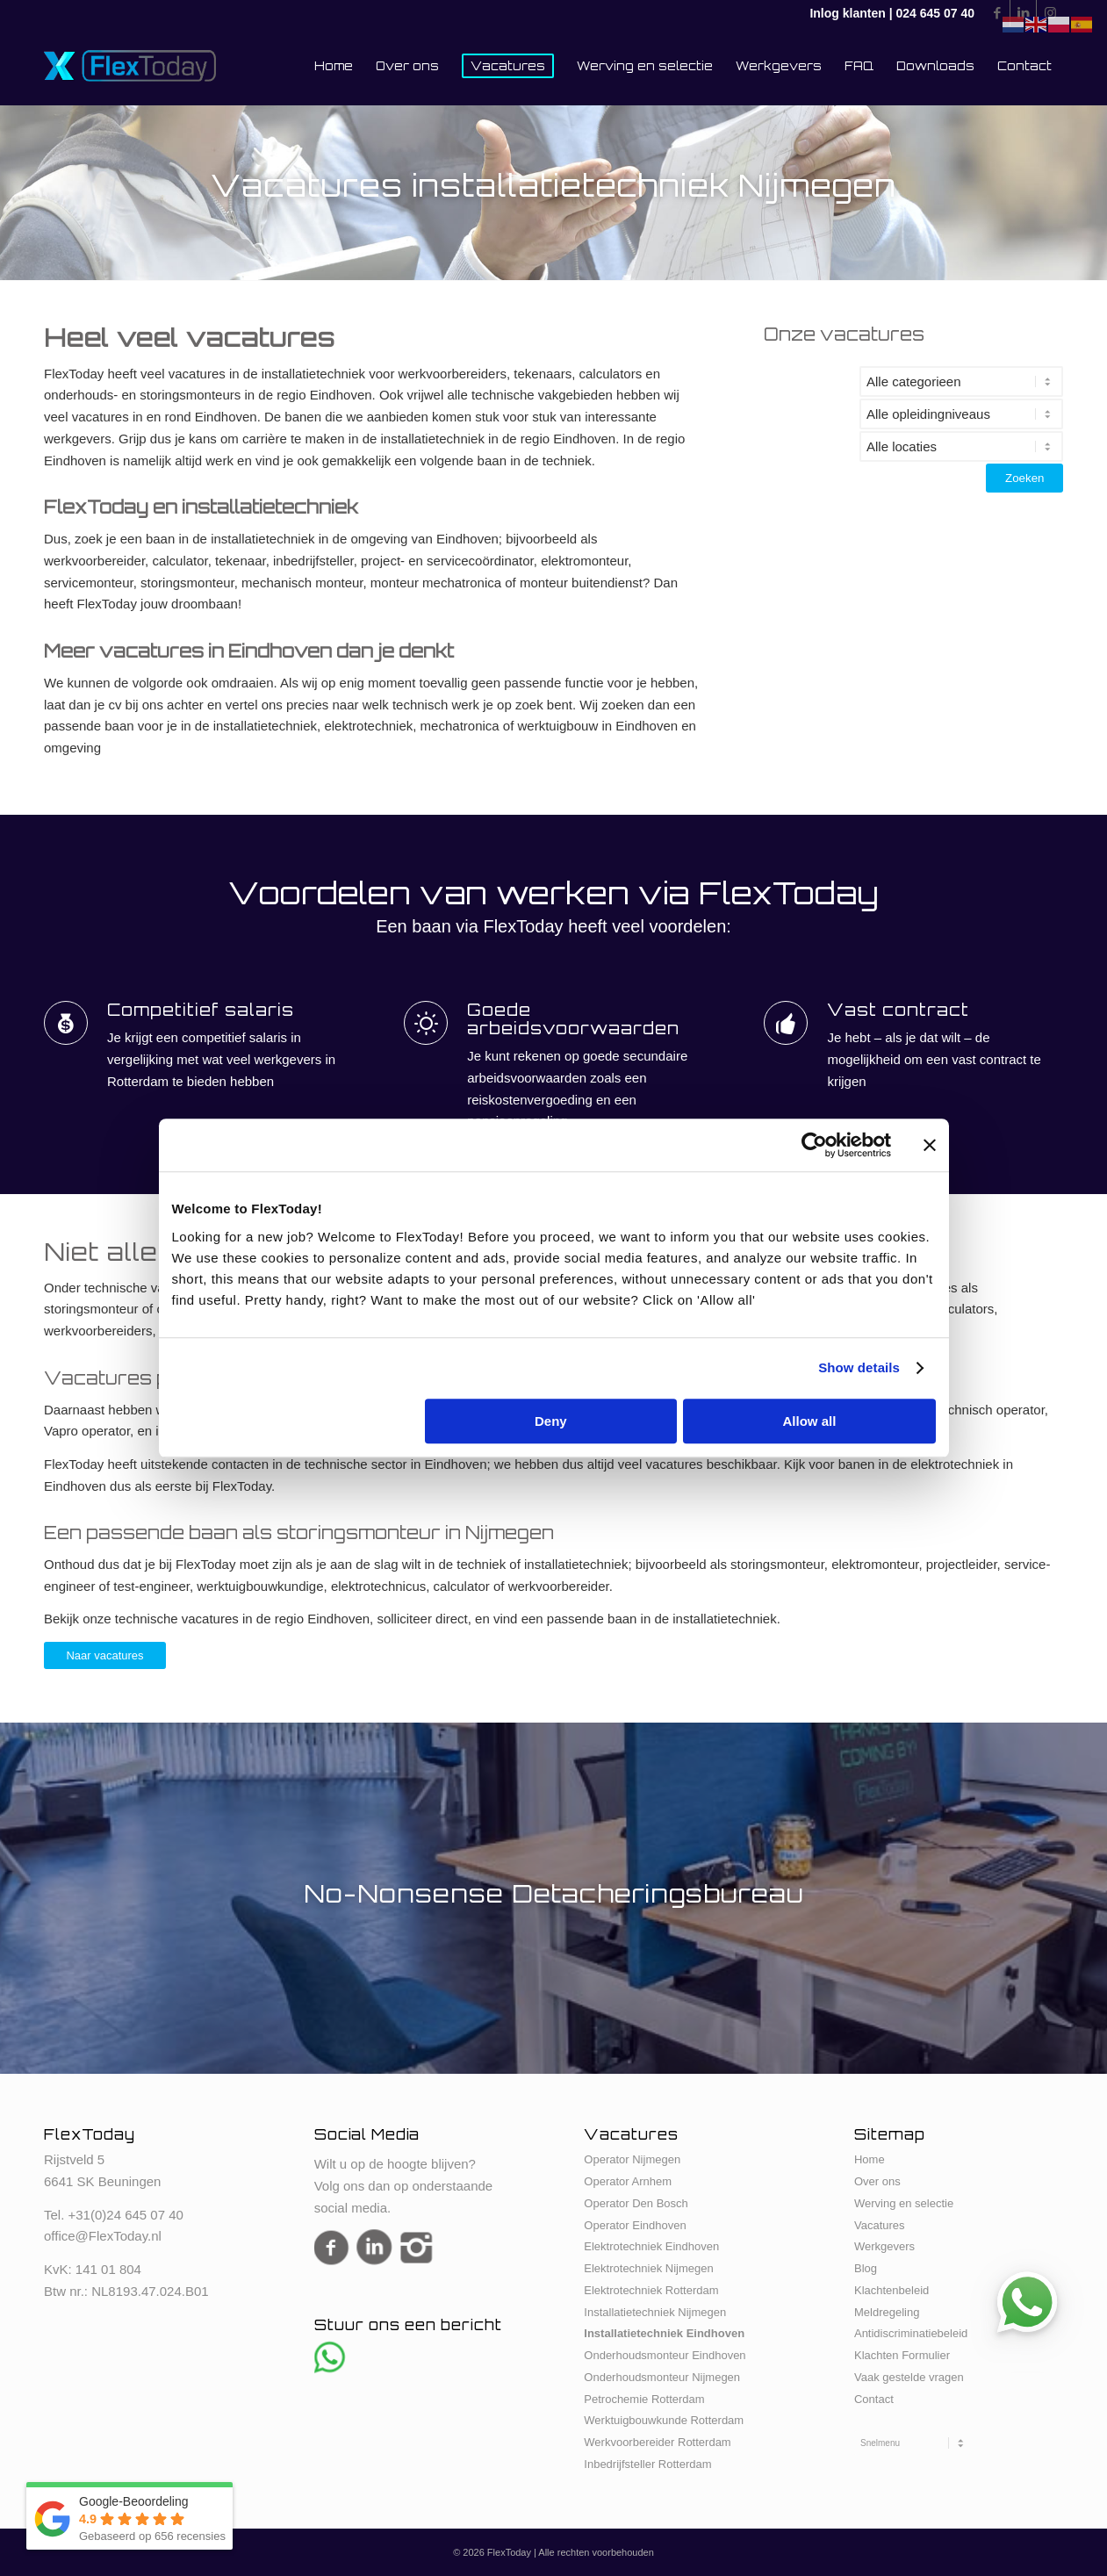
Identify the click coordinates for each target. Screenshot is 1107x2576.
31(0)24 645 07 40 (129, 2214)
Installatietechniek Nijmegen (655, 2312)
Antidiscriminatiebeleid (910, 2333)
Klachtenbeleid (891, 2290)
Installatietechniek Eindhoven (664, 2333)
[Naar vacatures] (105, 1656)
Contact (874, 2399)
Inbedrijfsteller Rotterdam (647, 2464)
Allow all (810, 1421)
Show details (859, 1367)
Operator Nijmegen (632, 2159)
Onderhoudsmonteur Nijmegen (662, 2377)
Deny (551, 1421)
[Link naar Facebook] (997, 13)
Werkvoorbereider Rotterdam (657, 2442)
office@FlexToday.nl (103, 2235)
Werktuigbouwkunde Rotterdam (664, 2420)
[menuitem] (333, 65)
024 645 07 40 (934, 13)
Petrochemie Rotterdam (644, 2399)
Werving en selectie (903, 2203)
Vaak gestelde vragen (909, 2377)
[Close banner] (930, 1145)
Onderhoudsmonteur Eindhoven (664, 2355)
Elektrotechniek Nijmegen (648, 2268)
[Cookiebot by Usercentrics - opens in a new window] (814, 1145)
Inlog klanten (847, 13)
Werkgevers (884, 2246)
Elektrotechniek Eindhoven (651, 2246)
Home (869, 2159)
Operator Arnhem (628, 2181)
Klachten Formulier (902, 2355)
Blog (865, 2268)
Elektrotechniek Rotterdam (651, 2290)
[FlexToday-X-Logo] (130, 65)
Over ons (877, 2181)
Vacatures (879, 2225)
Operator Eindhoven (635, 2225)
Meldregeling (886, 2312)
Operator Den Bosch (636, 2203)
